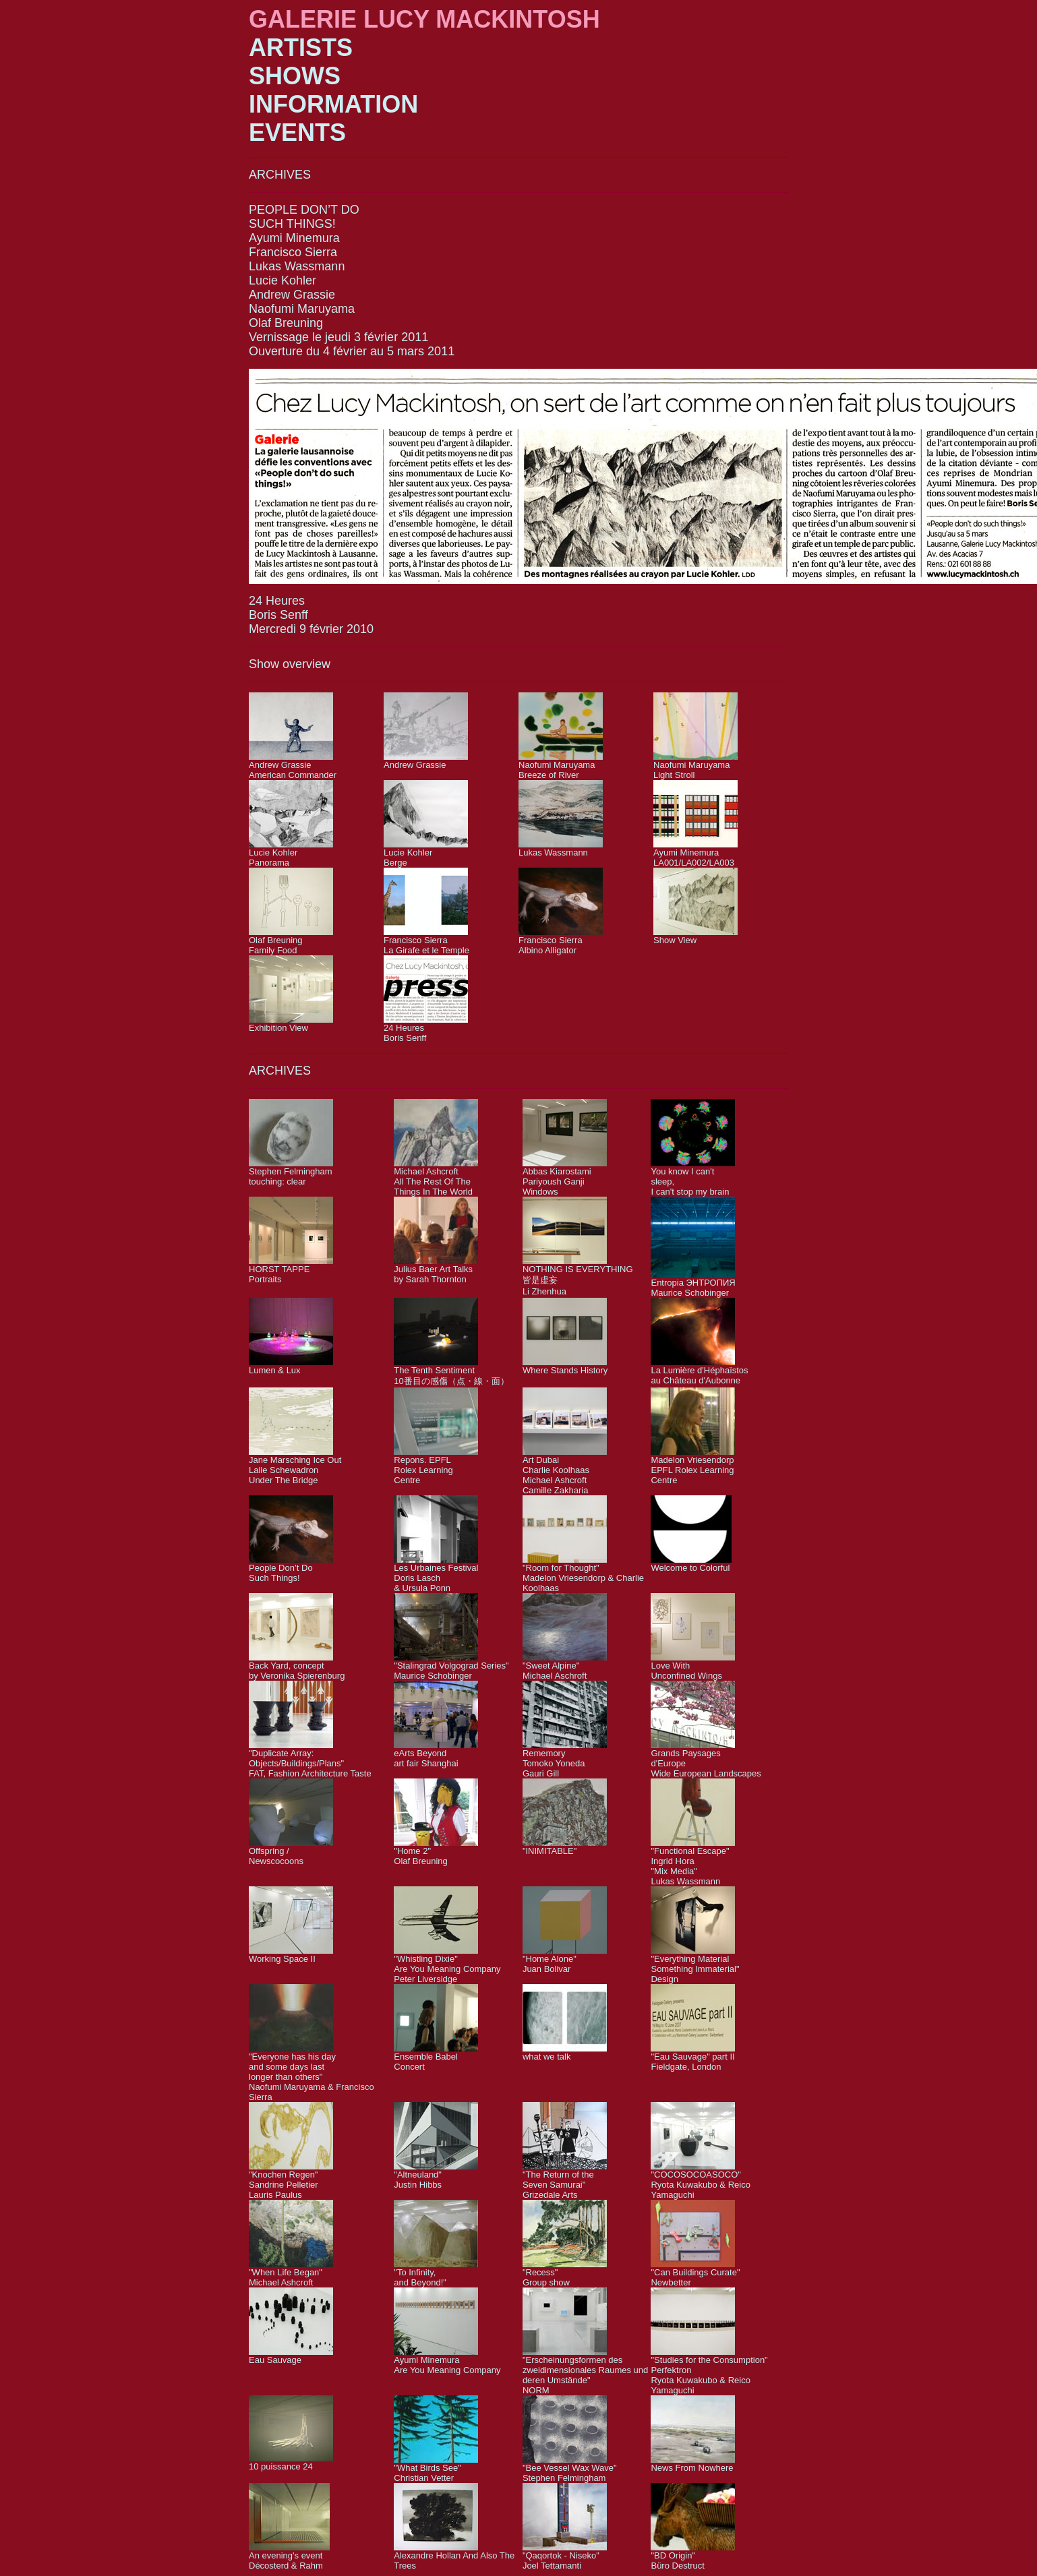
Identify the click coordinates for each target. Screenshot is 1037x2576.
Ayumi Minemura (294, 238)
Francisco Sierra (293, 252)
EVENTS (297, 132)
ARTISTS (301, 47)
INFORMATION (333, 104)
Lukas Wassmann (297, 266)
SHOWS (294, 76)
